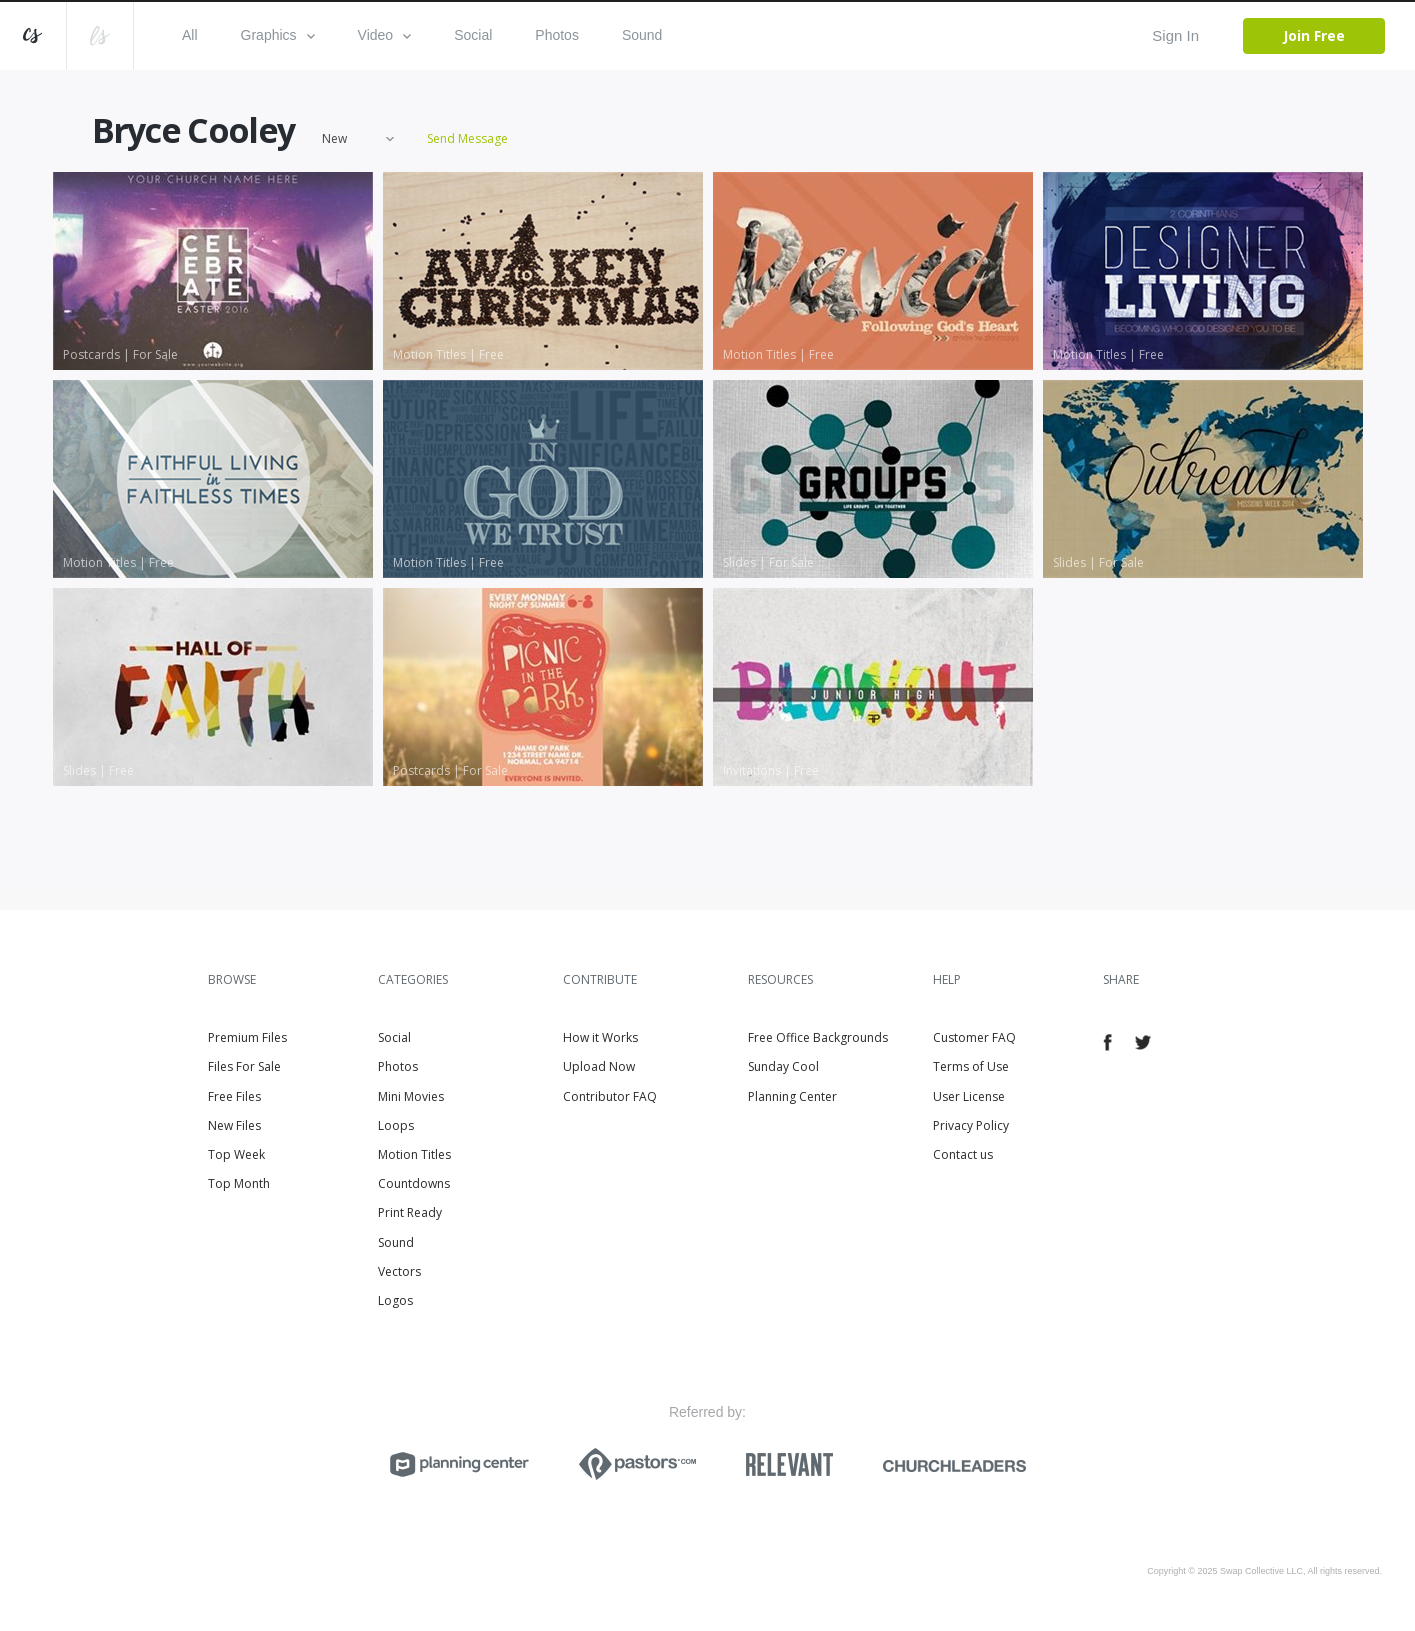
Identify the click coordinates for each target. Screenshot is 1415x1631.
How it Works (600, 1037)
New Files (234, 1125)
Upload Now (599, 1066)
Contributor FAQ (610, 1096)
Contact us (963, 1154)
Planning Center (792, 1096)
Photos (557, 35)
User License (969, 1096)
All (190, 35)
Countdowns (414, 1183)
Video (385, 35)
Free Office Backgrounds (818, 1037)
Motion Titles (414, 1154)
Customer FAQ (974, 1037)
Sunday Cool (783, 1066)
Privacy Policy (971, 1125)
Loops (396, 1125)
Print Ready (410, 1212)
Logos (395, 1300)
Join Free (1314, 35)
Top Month (239, 1183)
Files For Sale (244, 1066)
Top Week (236, 1154)
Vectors (399, 1271)
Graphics (278, 35)
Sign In (1175, 35)
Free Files (234, 1096)
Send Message (467, 139)
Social (473, 35)
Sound (642, 35)
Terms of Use (971, 1066)
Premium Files (247, 1037)
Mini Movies (411, 1096)
